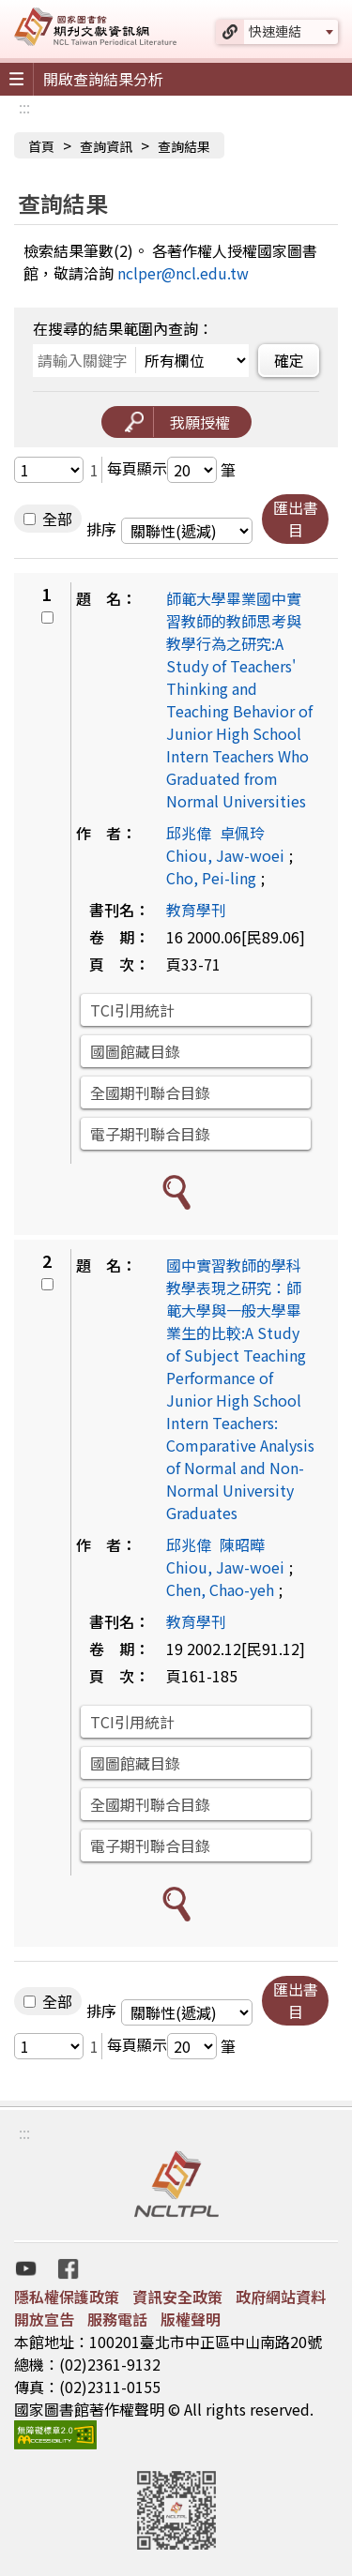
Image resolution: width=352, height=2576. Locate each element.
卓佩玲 (242, 832)
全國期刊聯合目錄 (150, 1092)
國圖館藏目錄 (135, 1051)
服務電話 (117, 2319)
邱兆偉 (188, 832)
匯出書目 (295, 518)
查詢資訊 (106, 146)
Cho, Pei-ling (211, 877)
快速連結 (275, 31)
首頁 (41, 146)
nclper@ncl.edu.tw (183, 273)
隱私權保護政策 (66, 2296)
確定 (289, 360)
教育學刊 (196, 909)
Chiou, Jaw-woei (225, 855)
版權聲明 (191, 2319)
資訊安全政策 (177, 2296)
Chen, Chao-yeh (220, 1589)
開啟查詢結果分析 (103, 79)
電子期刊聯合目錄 (150, 1133)
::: (24, 107)
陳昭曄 (242, 1544)
